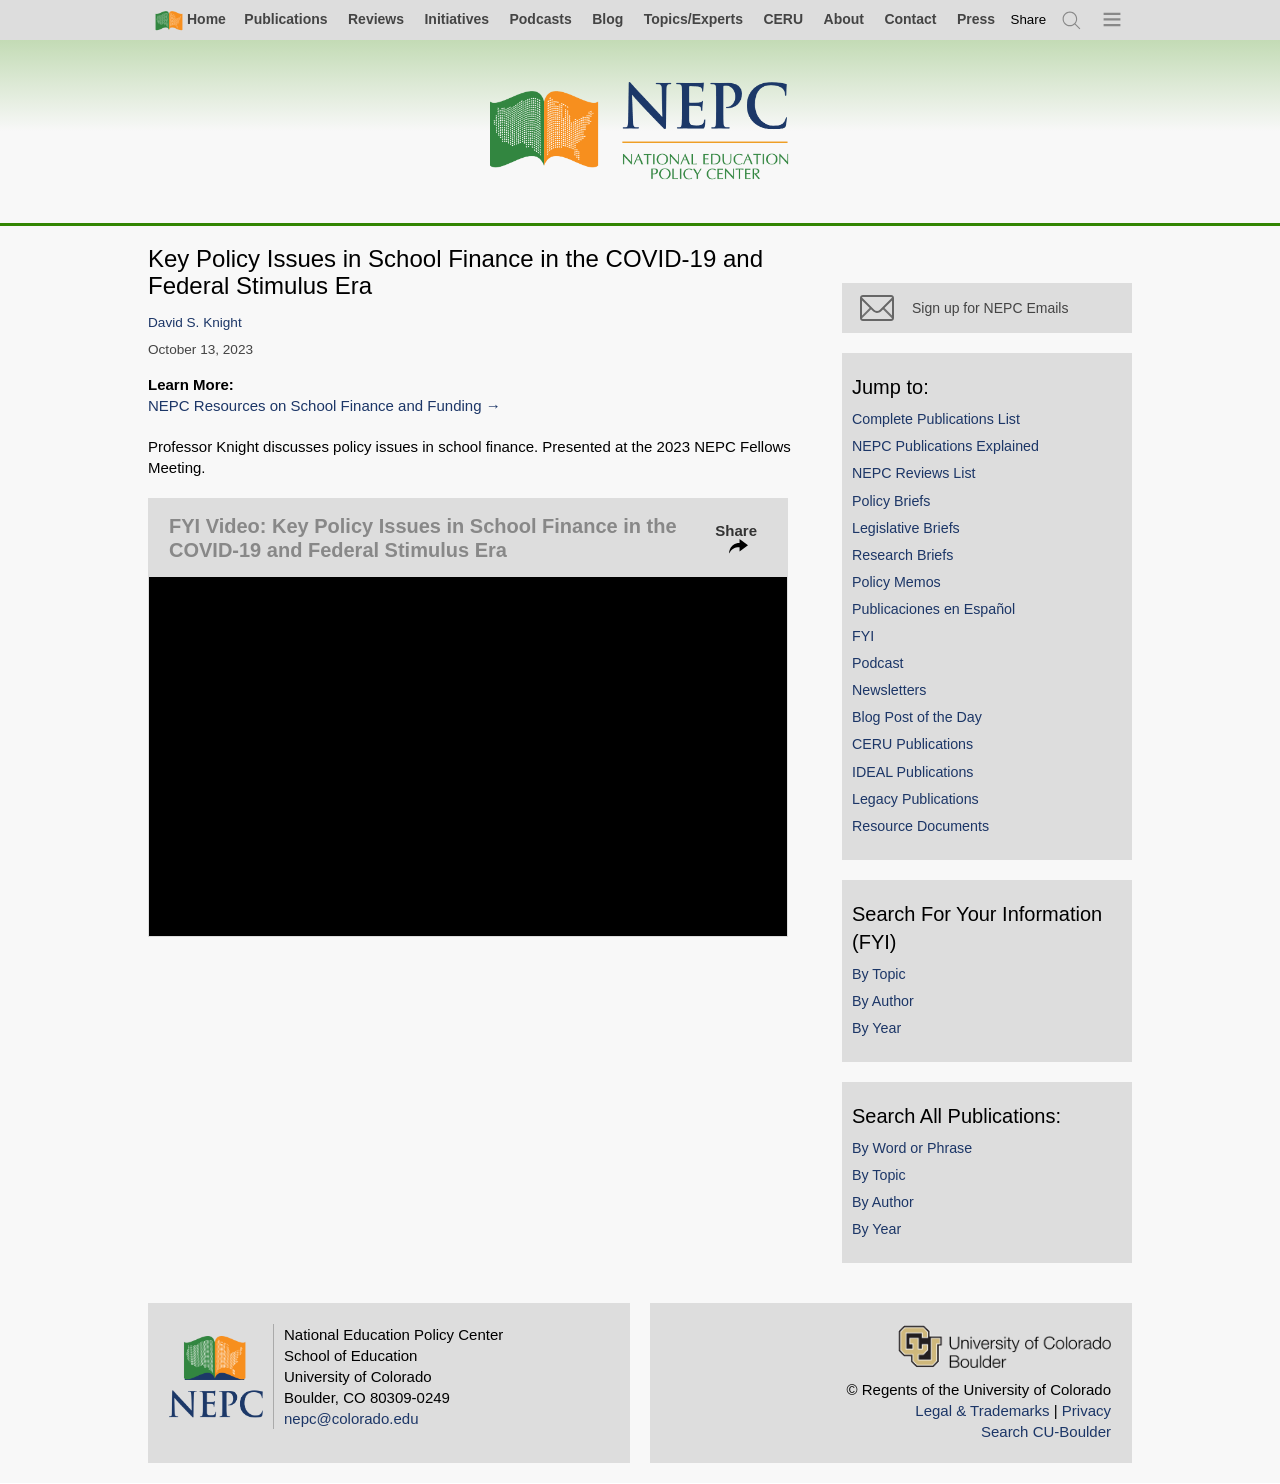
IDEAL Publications (912, 772)
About (844, 19)
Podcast (878, 663)
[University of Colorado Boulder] (1004, 1346)
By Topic (879, 974)
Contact (910, 19)
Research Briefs (902, 555)
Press (976, 19)
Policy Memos (896, 582)
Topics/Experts (693, 19)
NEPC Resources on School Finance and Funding (315, 405)
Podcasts (540, 19)
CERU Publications (912, 744)
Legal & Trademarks (982, 1410)
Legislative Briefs (906, 528)
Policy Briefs (891, 501)
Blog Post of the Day (917, 717)
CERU (783, 19)
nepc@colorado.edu (351, 1418)
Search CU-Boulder (1046, 1431)
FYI (863, 636)
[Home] (640, 131)
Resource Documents (920, 826)
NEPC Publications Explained (945, 446)
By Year (876, 1028)
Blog (607, 19)
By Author (883, 1001)
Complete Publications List (936, 419)
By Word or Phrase (912, 1148)
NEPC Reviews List (914, 473)
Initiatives (456, 19)
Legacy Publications (915, 799)
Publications (285, 19)
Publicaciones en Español (933, 609)
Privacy (1086, 1410)
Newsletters (889, 690)
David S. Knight (195, 322)
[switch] (1029, 19)
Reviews (376, 19)
